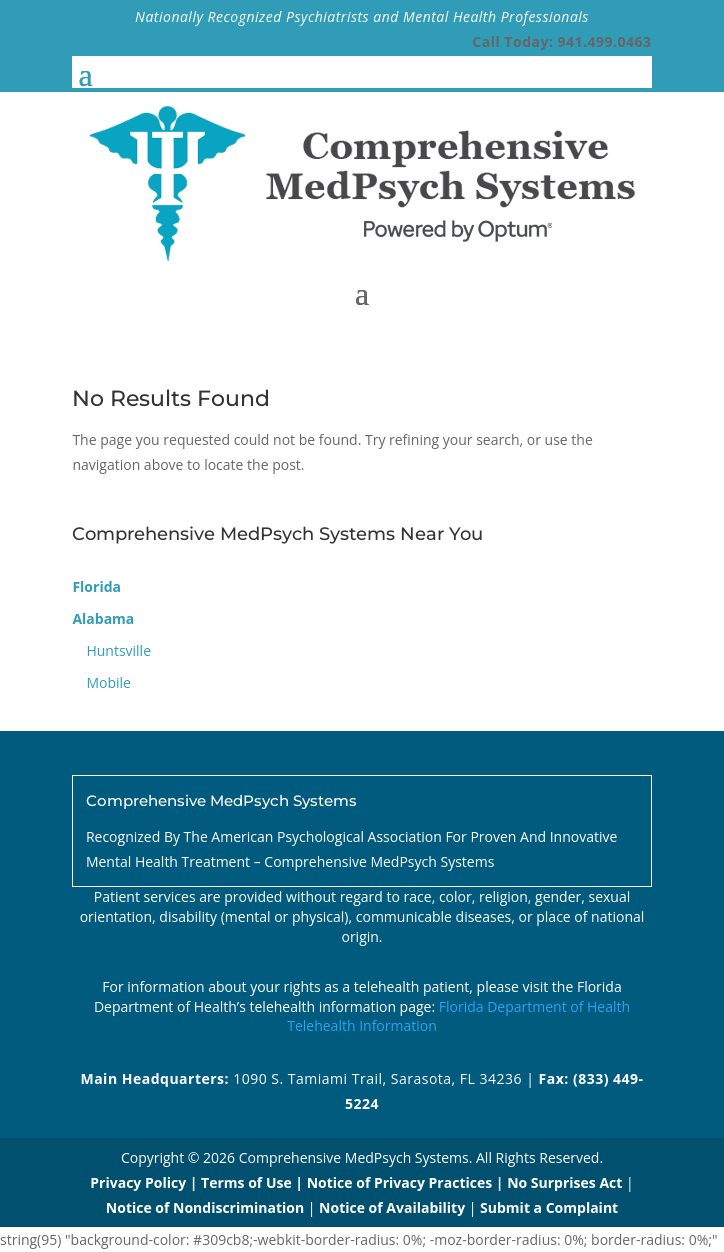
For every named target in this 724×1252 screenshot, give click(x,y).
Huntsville (118, 650)
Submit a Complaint (549, 1207)
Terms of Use (246, 1182)
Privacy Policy (138, 1182)
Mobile (108, 682)
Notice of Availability (394, 1207)
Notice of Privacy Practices (399, 1182)
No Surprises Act (564, 1182)
